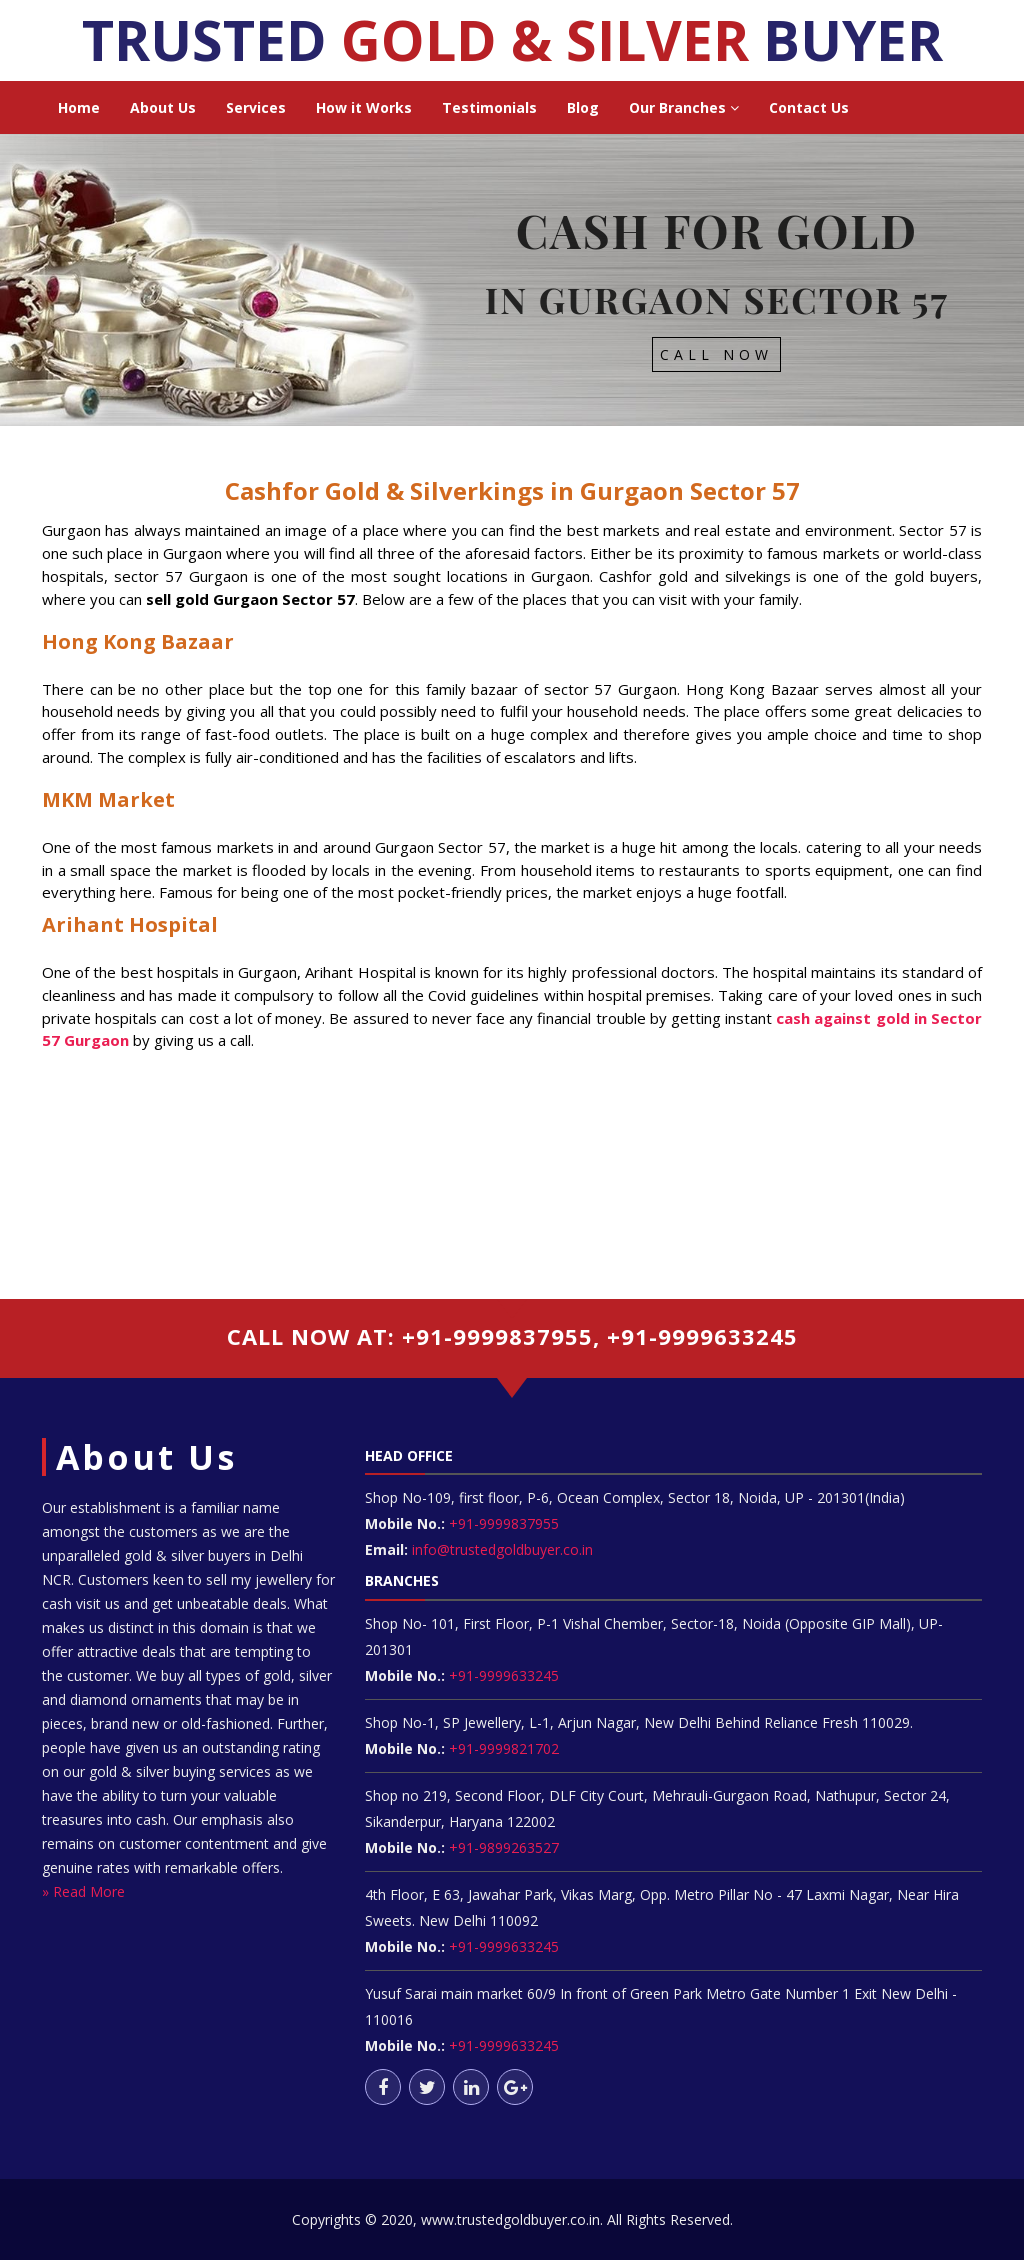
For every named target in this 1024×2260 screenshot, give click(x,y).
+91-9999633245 (502, 1675)
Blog (583, 107)
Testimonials (489, 107)
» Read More (83, 1891)
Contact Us (809, 107)
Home (79, 107)
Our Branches (684, 107)
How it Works (364, 107)
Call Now (716, 354)
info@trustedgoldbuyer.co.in (502, 1549)
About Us (163, 107)
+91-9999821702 (502, 1748)
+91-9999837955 (502, 1523)
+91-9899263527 (504, 1847)
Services (256, 107)
